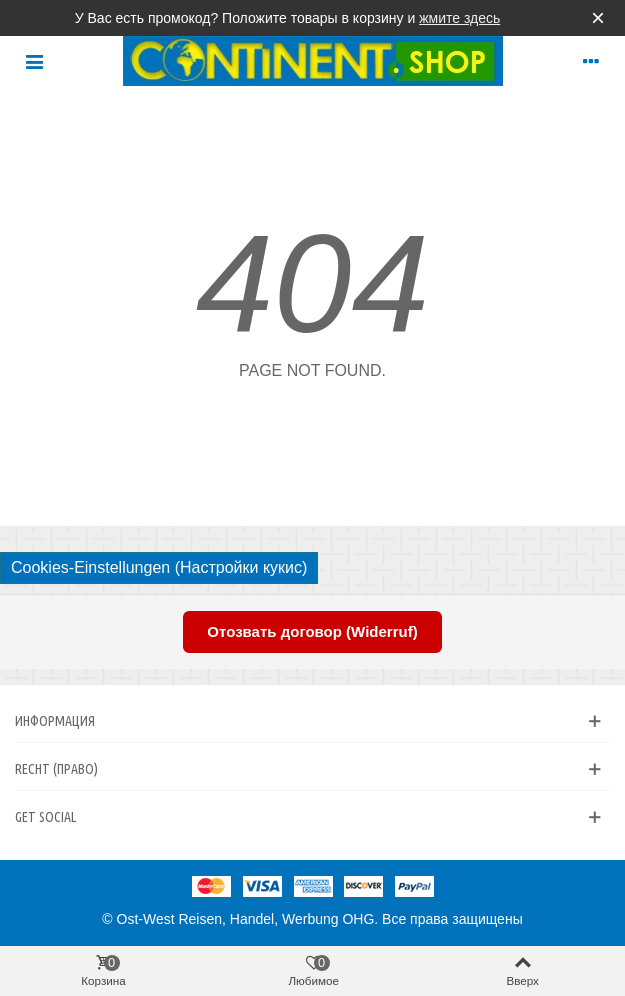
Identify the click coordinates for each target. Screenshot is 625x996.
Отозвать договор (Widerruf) (312, 631)
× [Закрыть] (598, 17)
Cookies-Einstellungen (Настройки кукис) (159, 567)
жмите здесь (459, 18)
